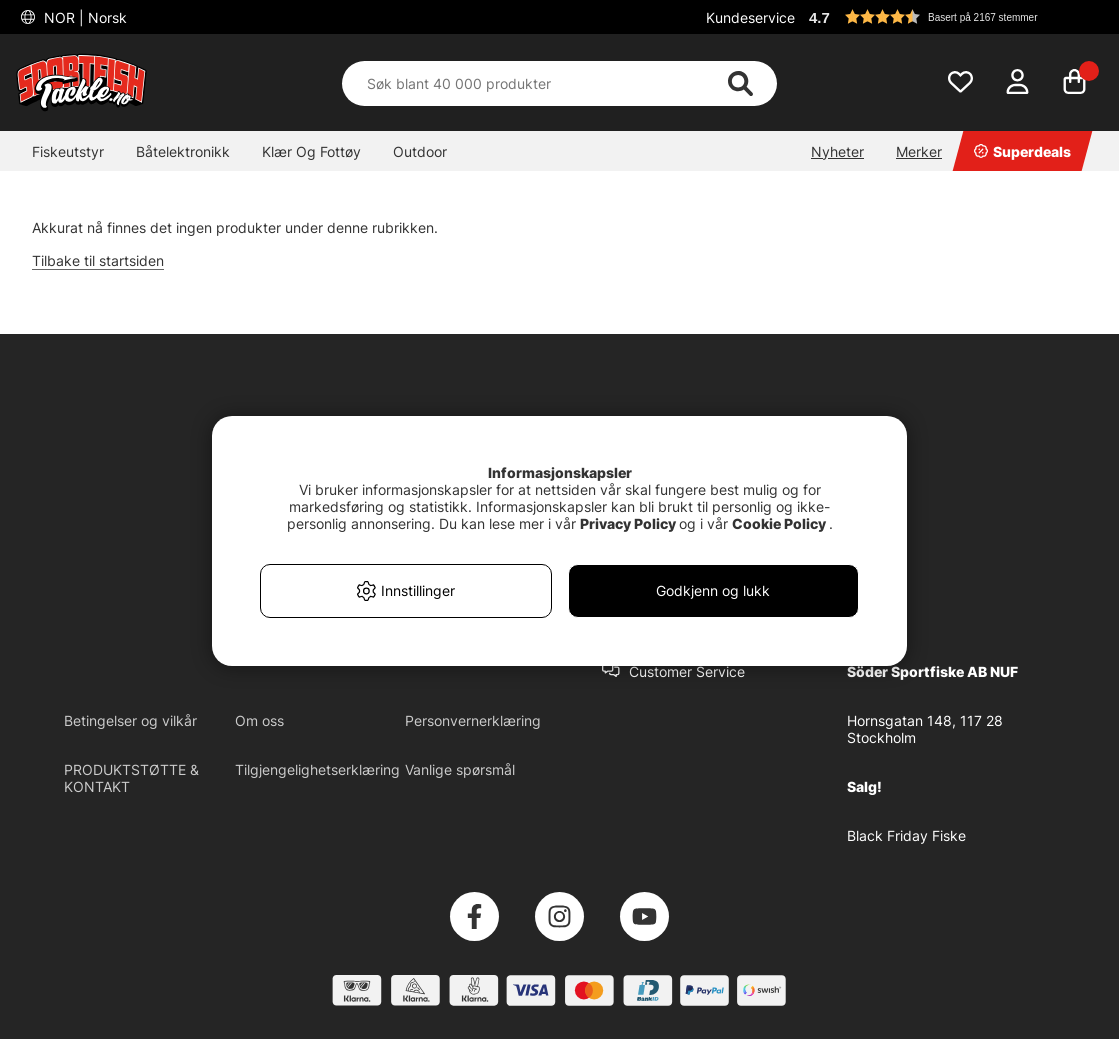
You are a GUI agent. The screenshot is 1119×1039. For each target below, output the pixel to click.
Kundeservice (750, 17)
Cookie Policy (779, 523)
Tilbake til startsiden (98, 260)
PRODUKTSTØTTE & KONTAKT (131, 778)
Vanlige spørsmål (460, 769)
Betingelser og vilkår (130, 720)
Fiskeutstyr (68, 151)
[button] (953, 17)
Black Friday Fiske (906, 835)
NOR (83, 17)
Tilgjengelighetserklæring (317, 769)
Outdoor (420, 151)
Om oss (259, 720)
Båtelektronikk (183, 151)
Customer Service (687, 671)
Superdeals (1022, 151)
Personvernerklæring (473, 720)
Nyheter (837, 151)
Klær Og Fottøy (311, 151)
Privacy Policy (628, 523)
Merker (919, 151)
